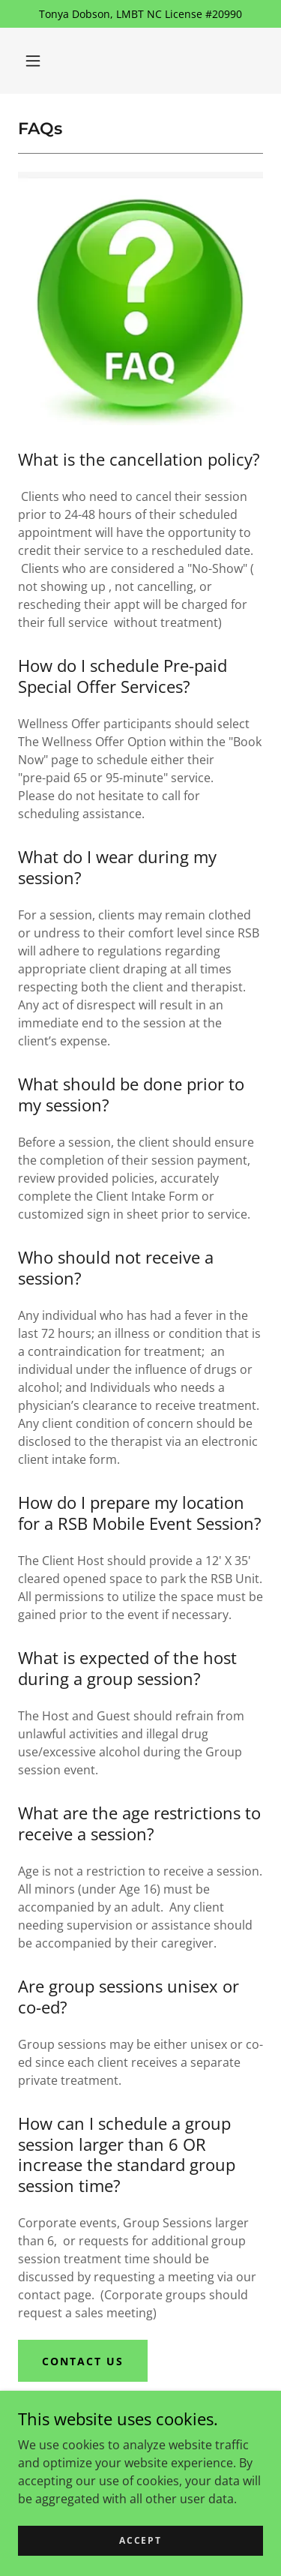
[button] (33, 61)
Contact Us (83, 2361)
